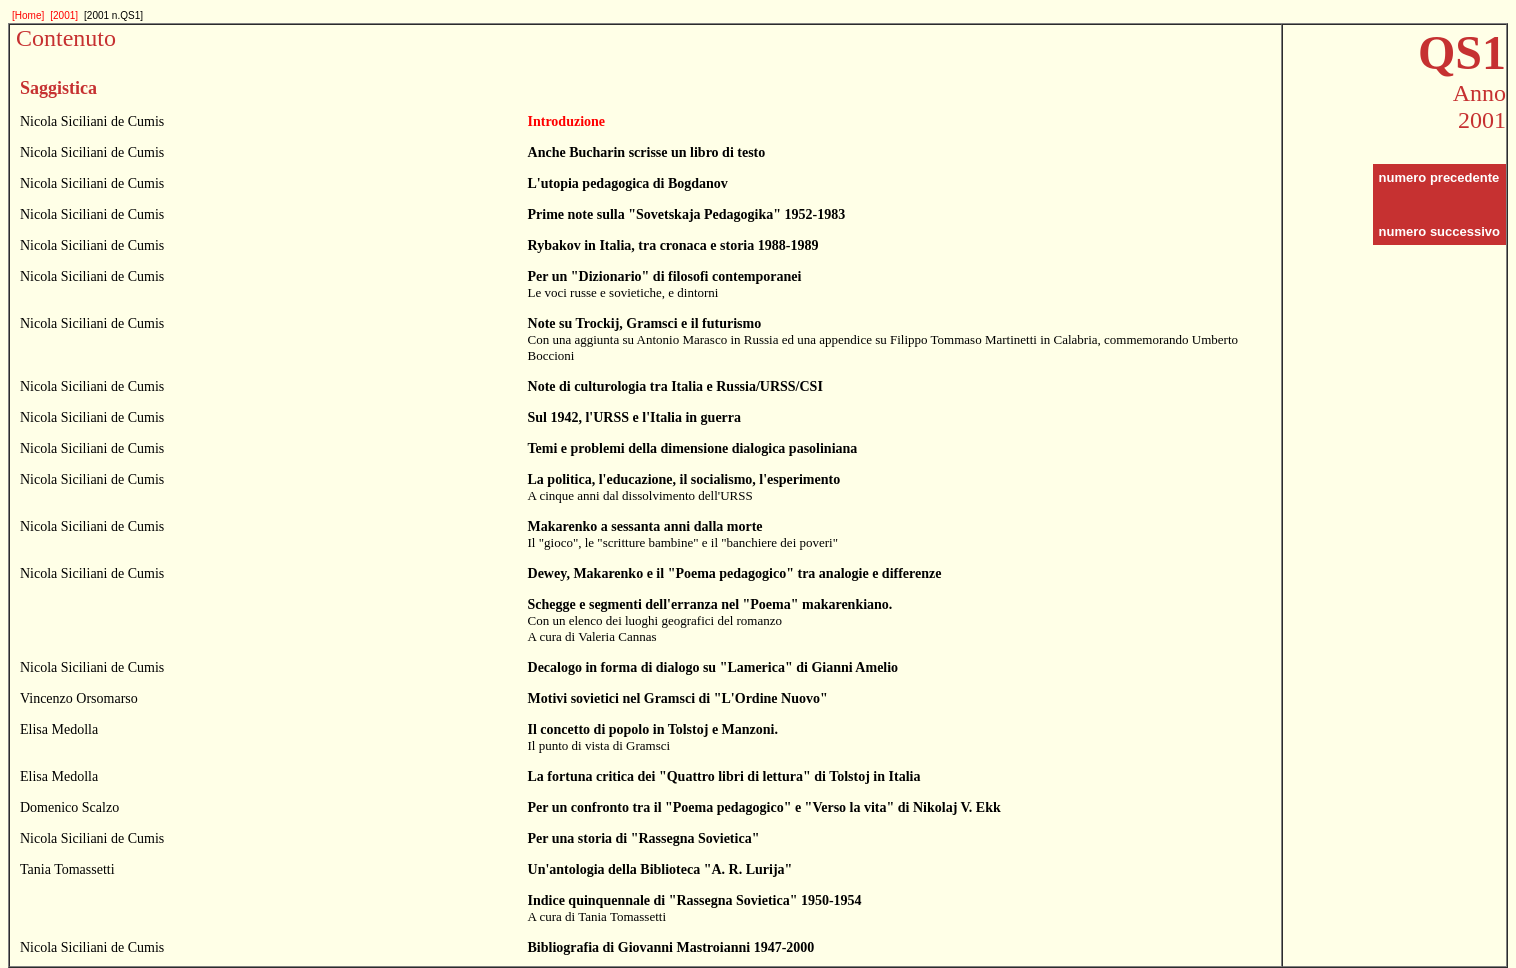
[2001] (64, 15)
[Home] (28, 15)
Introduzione (567, 121)
